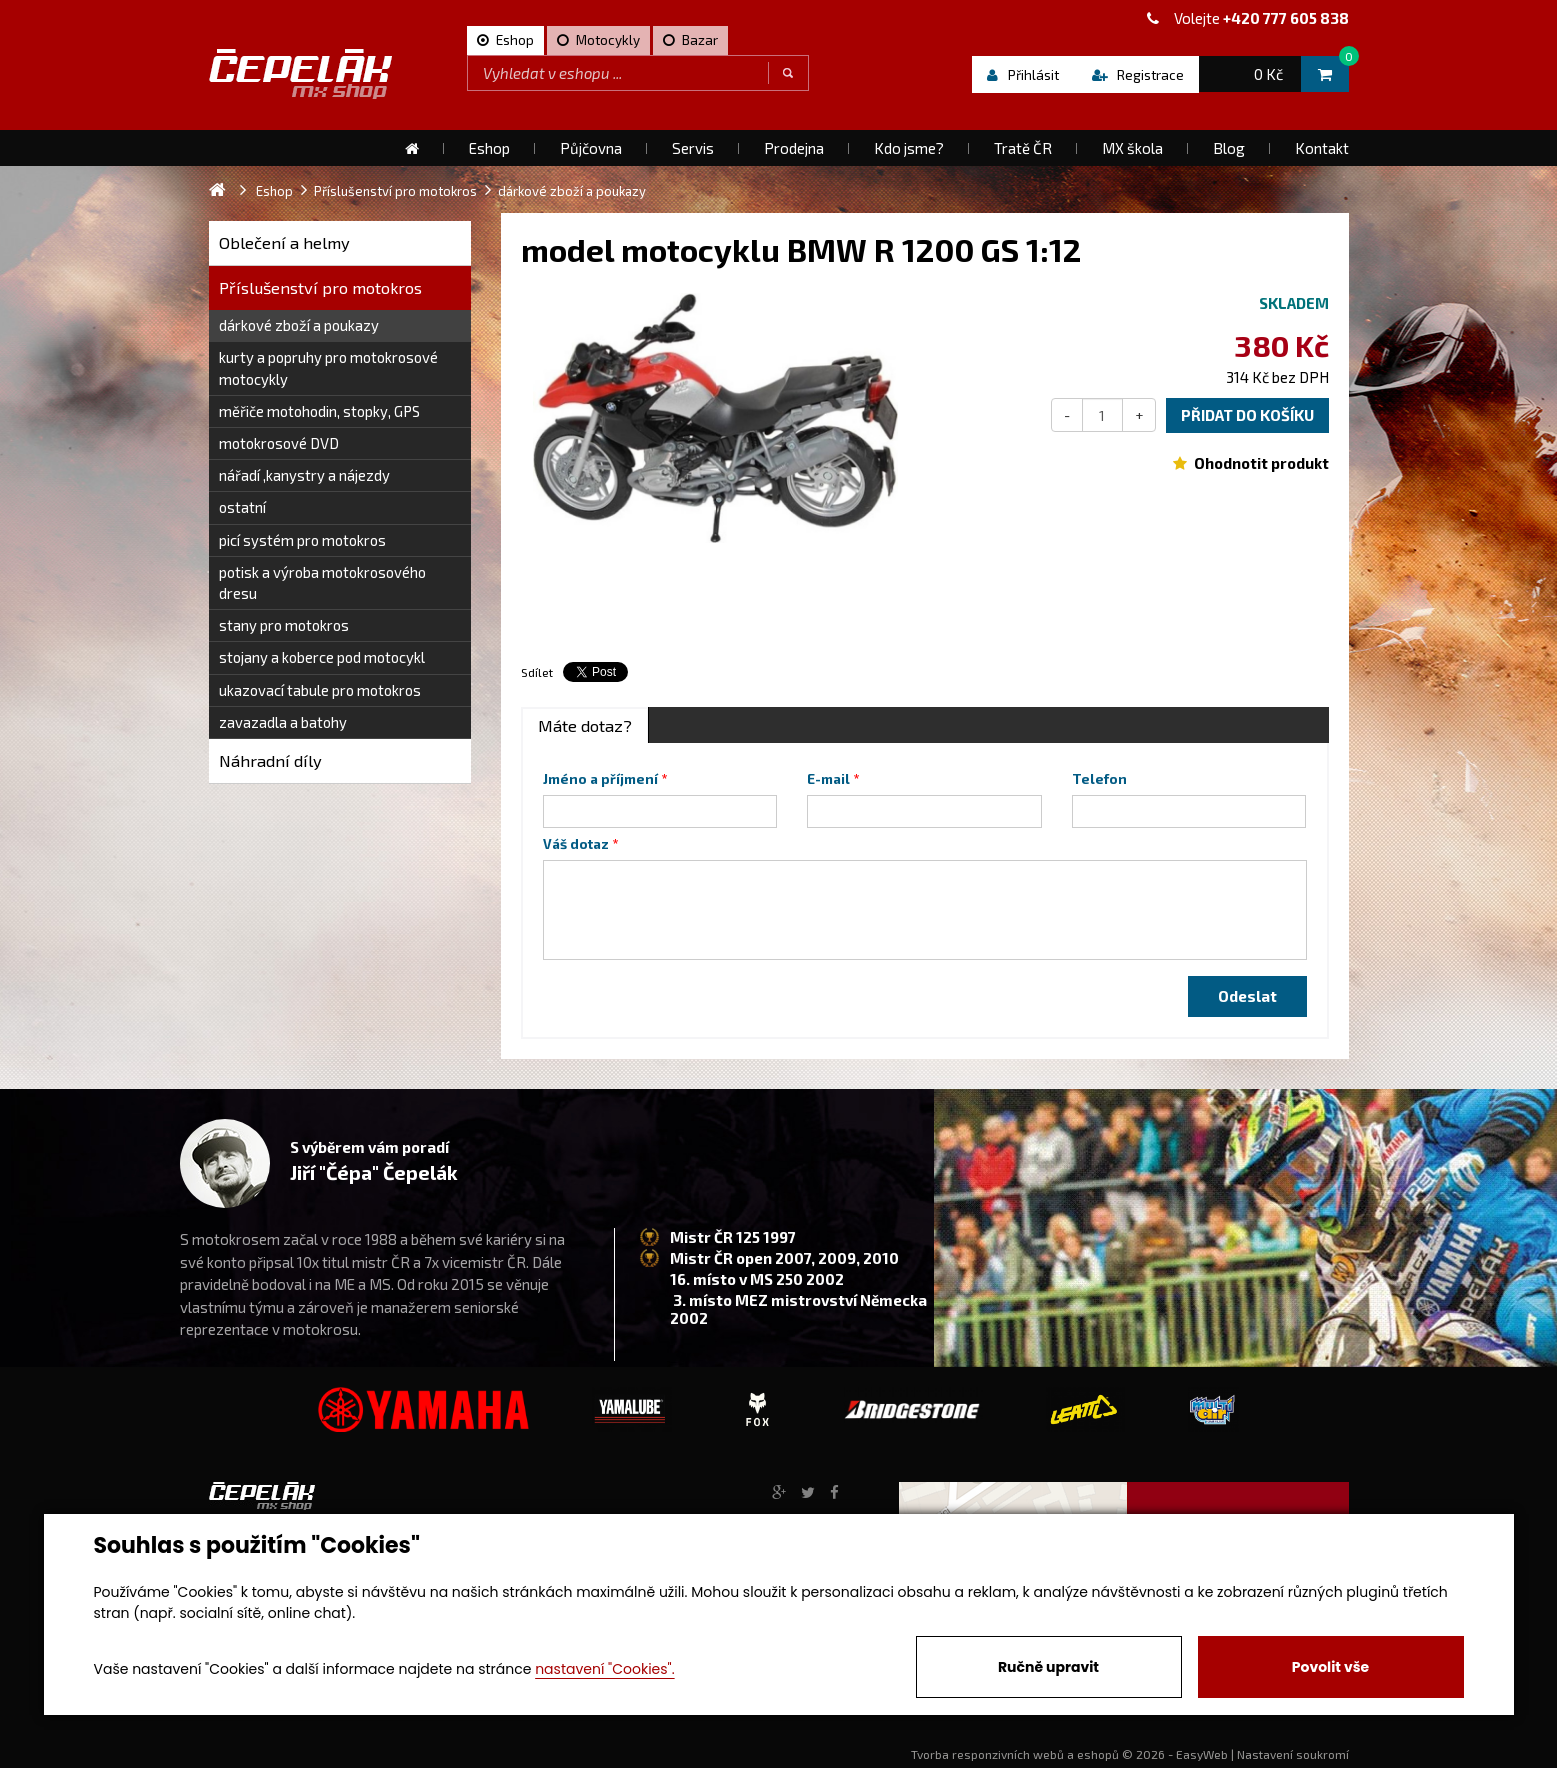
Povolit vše (1330, 1667)
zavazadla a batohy (283, 722)
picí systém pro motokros (302, 540)
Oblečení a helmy (284, 242)
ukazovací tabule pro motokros (320, 690)
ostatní (242, 507)
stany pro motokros (284, 625)
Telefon (1099, 779)
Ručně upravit (1048, 1667)
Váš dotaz (576, 844)
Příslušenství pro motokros (320, 287)
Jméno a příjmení (600, 779)
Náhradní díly (270, 760)
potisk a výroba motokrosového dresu (322, 582)
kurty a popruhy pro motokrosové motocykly (328, 367)
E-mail (828, 779)
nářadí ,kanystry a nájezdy (304, 475)
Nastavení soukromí (1293, 1754)
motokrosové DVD (279, 443)
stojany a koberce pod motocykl (322, 657)
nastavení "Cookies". (604, 1669)
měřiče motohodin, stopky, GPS (319, 411)
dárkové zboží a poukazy (299, 325)
